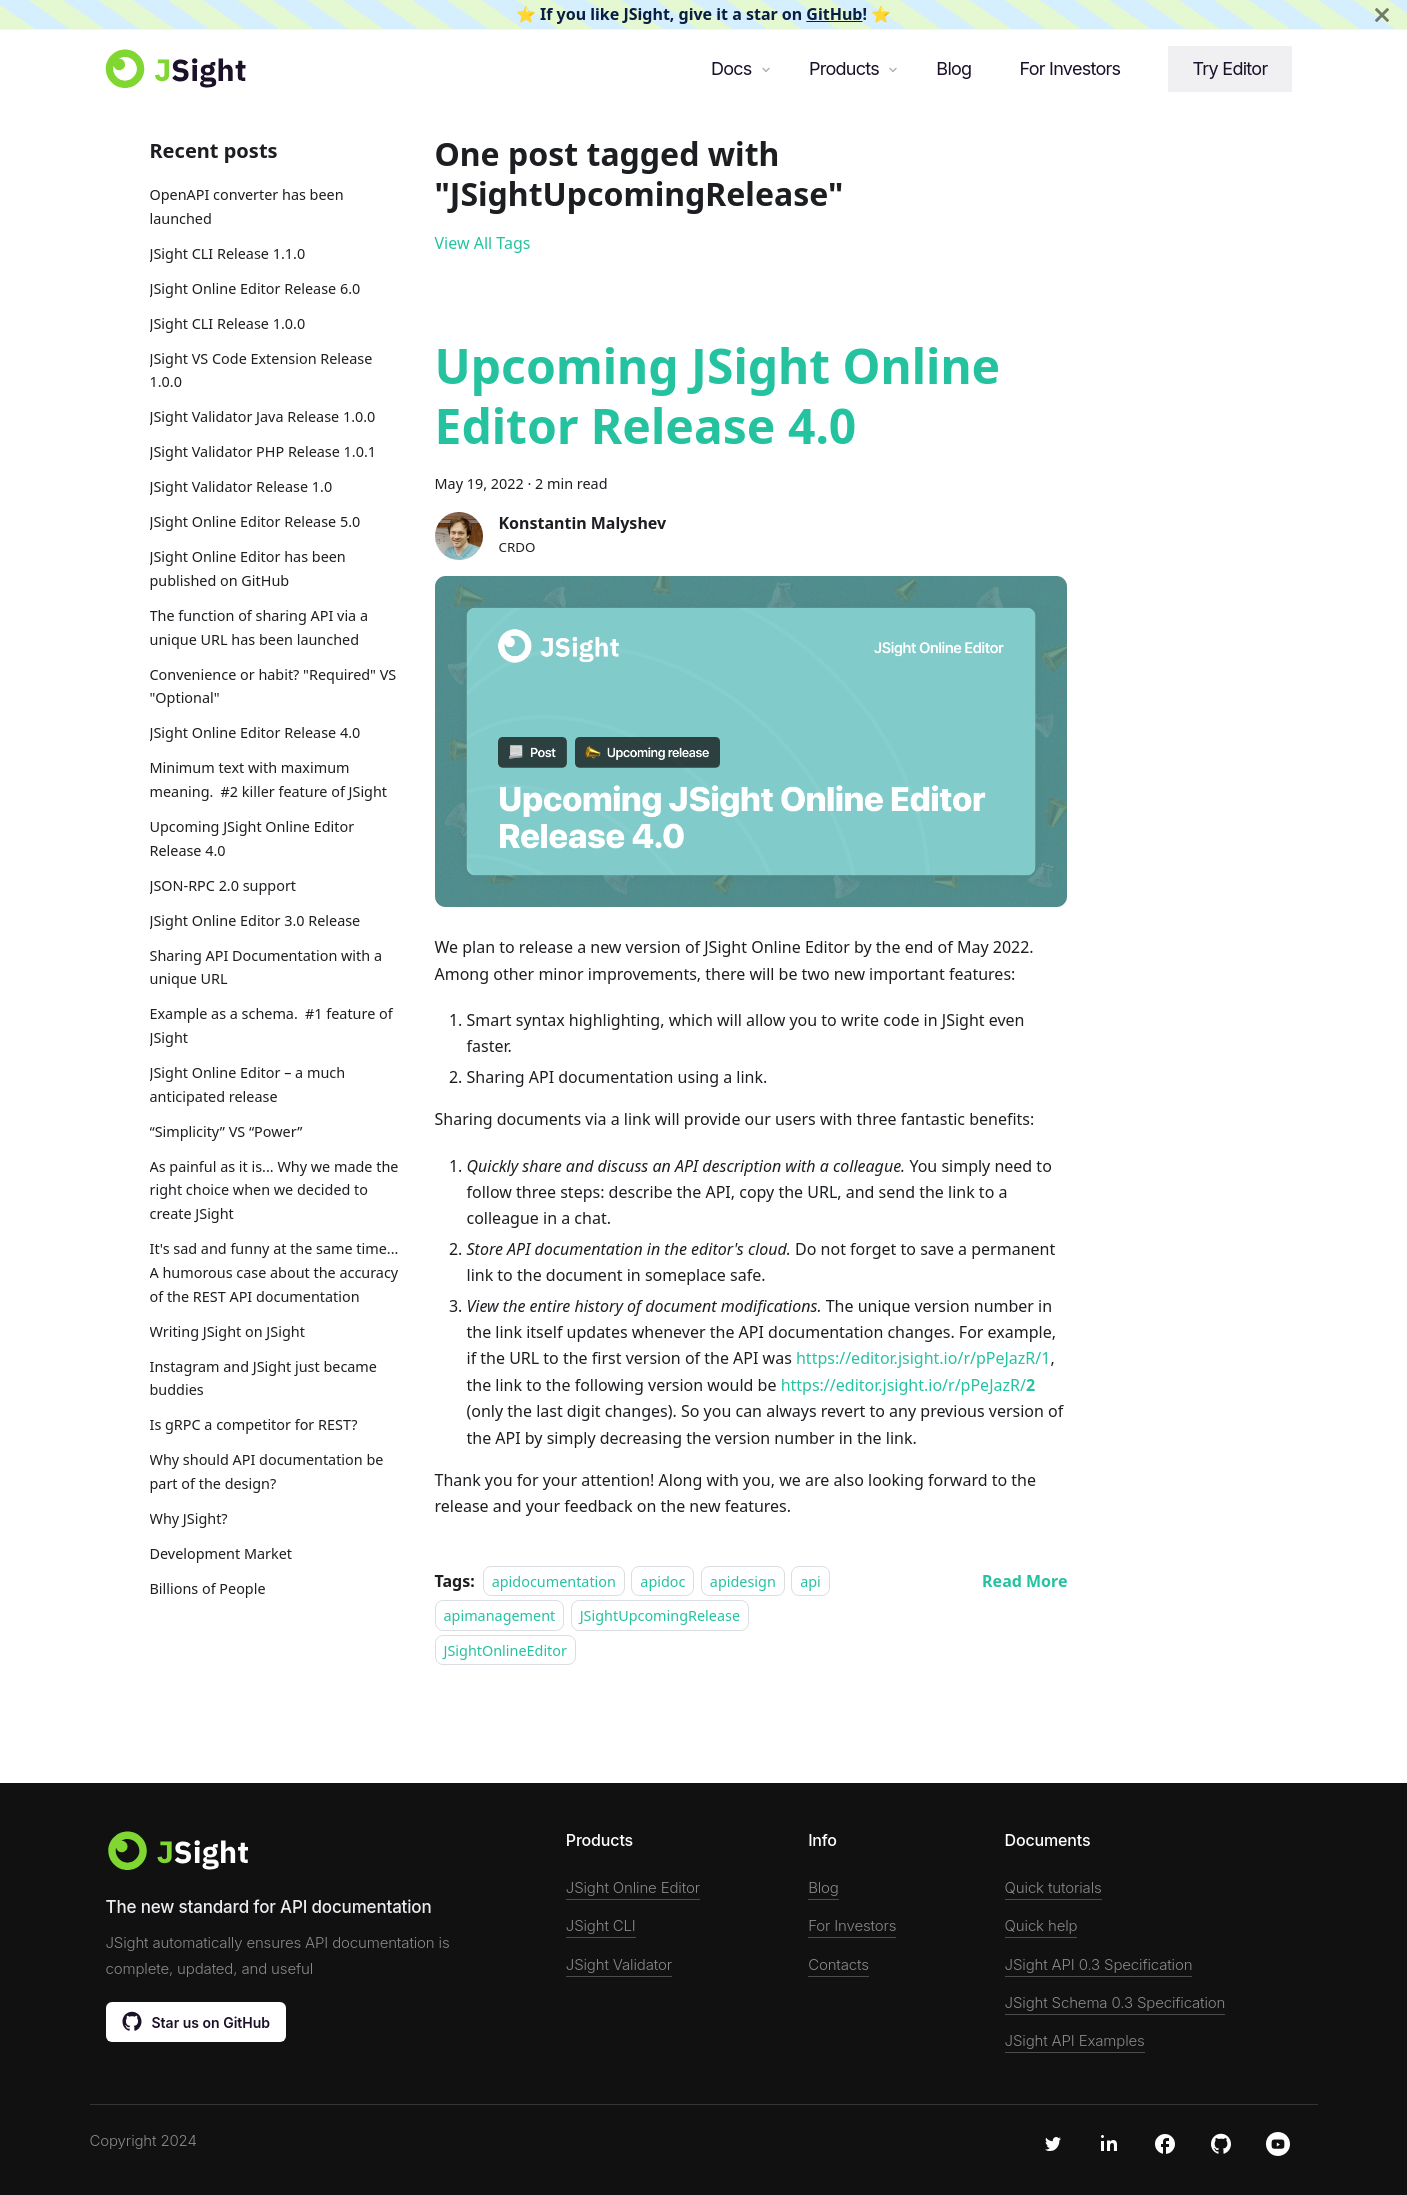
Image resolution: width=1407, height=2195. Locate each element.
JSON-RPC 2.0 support (223, 885)
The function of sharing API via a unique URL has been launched (259, 627)
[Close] (1382, 14)
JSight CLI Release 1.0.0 (228, 323)
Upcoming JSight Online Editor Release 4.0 (252, 838)
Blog (953, 68)
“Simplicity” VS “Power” (226, 1131)
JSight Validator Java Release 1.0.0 (263, 416)
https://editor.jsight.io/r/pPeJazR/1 (923, 1358)
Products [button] (844, 68)
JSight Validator (619, 1964)
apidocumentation (554, 1581)
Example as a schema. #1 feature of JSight (271, 1025)
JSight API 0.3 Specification (1099, 1964)
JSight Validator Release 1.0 (241, 486)
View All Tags (483, 243)
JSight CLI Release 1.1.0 (228, 253)
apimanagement (500, 1615)
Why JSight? (189, 1518)
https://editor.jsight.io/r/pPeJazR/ (908, 1385)
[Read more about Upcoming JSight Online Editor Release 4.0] (1024, 1581)
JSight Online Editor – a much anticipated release (248, 1084)
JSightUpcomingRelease (660, 1615)
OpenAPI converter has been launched (247, 206)
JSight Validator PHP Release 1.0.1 (263, 451)
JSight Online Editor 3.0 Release (255, 920)
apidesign (743, 1581)
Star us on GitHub (196, 2021)
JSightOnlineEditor (505, 1649)
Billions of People (208, 1588)
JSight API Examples (1075, 2040)
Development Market (221, 1553)
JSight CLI (601, 1925)
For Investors (1069, 68)
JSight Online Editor (633, 1887)
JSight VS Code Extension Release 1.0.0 (261, 370)
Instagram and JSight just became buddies (263, 1378)
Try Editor (1229, 68)
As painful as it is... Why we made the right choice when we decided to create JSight (274, 1190)
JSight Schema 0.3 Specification (1115, 2002)
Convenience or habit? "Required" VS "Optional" (273, 686)
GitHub (834, 14)
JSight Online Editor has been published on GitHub (248, 568)
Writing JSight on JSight (227, 1331)
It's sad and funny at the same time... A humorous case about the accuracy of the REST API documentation (274, 1272)
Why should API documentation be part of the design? (267, 1471)
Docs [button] (731, 68)
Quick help (1041, 1925)
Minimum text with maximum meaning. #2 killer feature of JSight (269, 779)
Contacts (838, 1964)
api (810, 1581)
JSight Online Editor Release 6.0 (255, 288)
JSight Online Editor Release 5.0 (255, 521)
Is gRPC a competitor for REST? (254, 1424)
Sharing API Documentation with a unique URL (266, 967)
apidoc (662, 1581)
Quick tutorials (1053, 1887)
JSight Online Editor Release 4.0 (255, 732)
